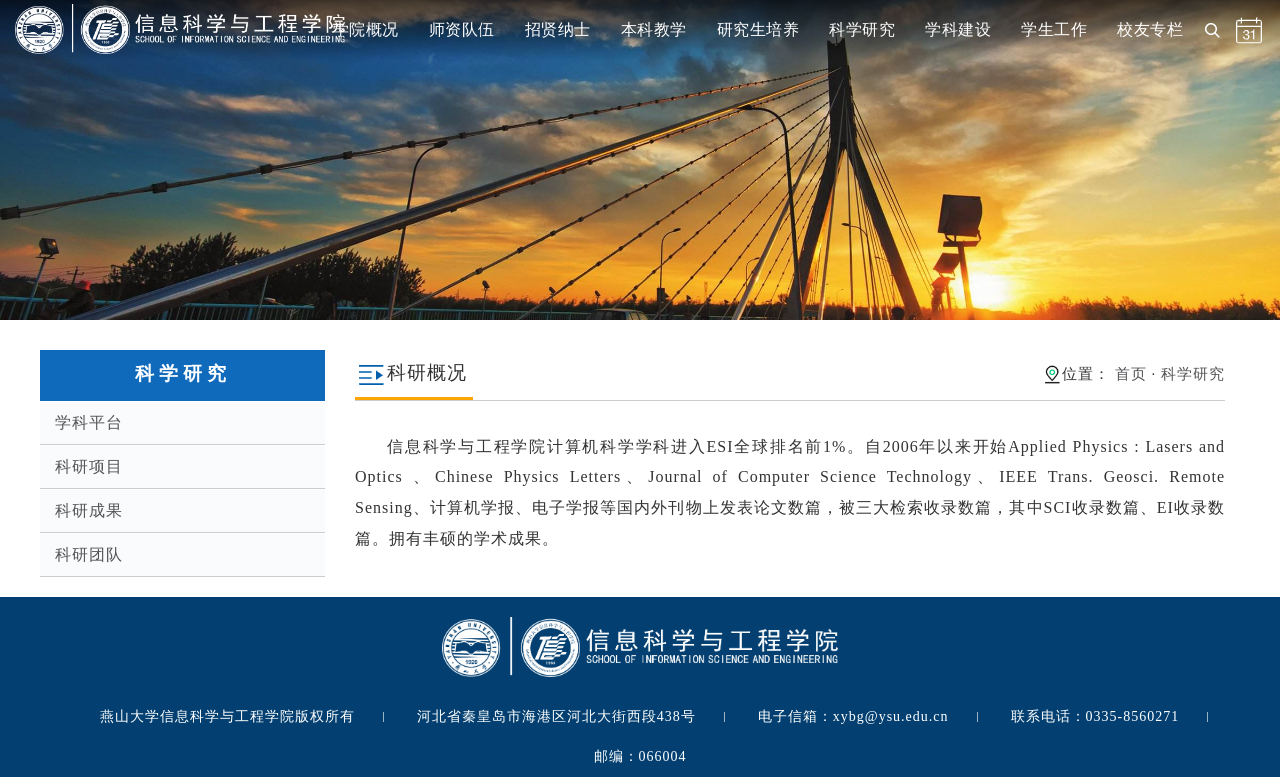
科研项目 (89, 466)
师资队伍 (462, 29)
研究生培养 (758, 29)
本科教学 (654, 29)
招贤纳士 (558, 29)
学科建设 (958, 29)
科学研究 (862, 29)
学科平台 (89, 422)
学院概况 (366, 29)
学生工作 (1054, 29)
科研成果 (89, 510)
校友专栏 (1150, 29)
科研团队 (89, 554)
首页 (1131, 374)
